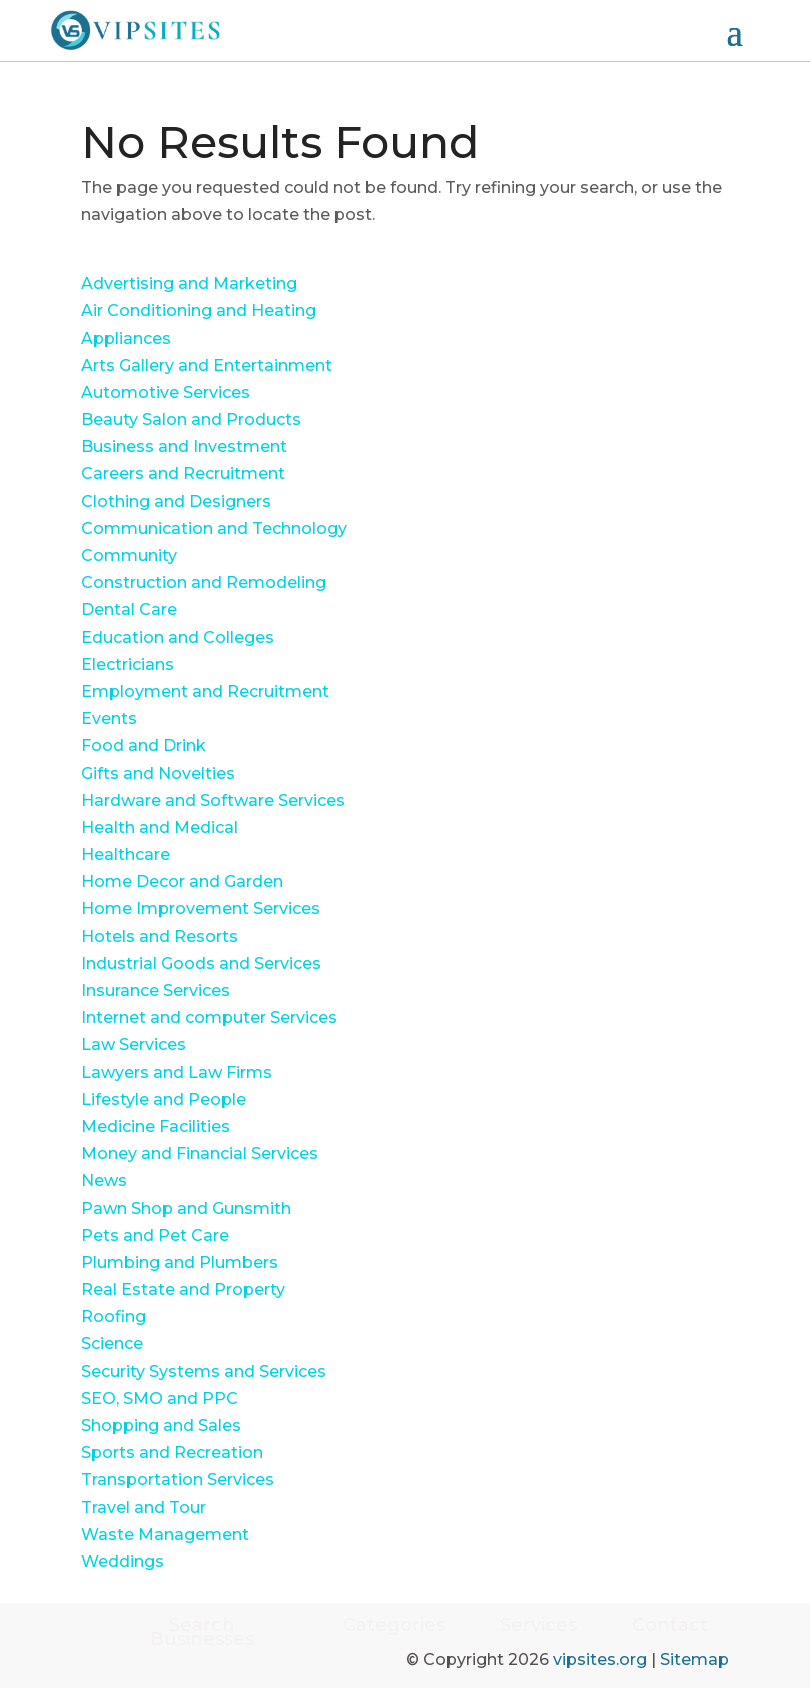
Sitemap (694, 1659)
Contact (670, 1627)
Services (538, 1627)
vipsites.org (600, 1659)
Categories (394, 1627)
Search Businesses (202, 1632)
